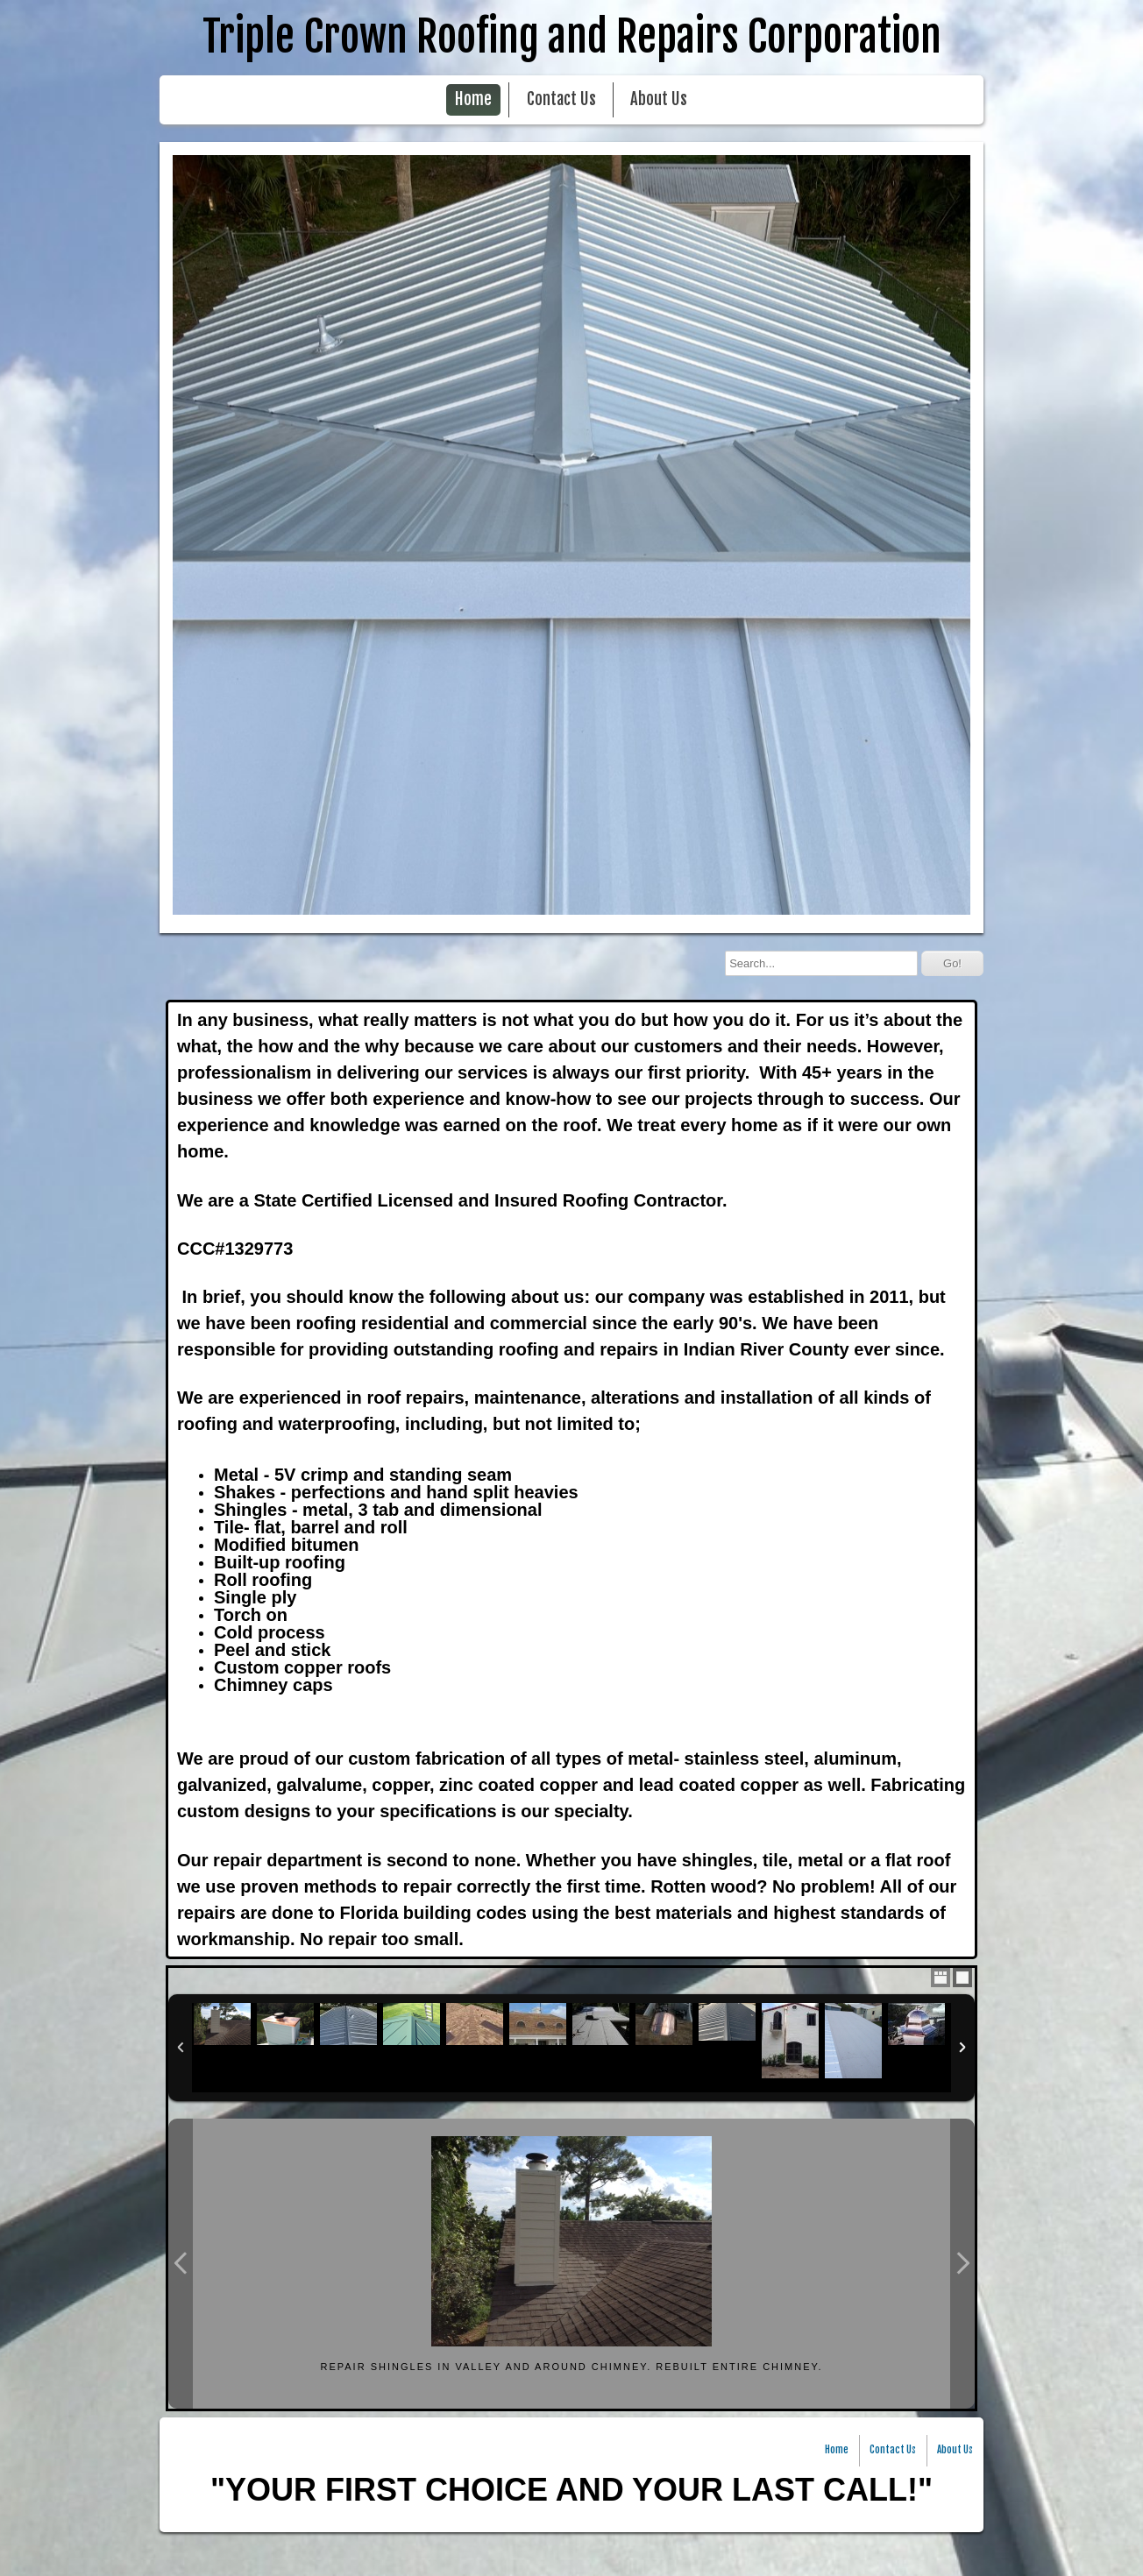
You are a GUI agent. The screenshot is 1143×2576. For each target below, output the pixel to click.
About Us (658, 99)
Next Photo (962, 2264)
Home (473, 99)
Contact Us (561, 99)
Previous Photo (180, 2264)
